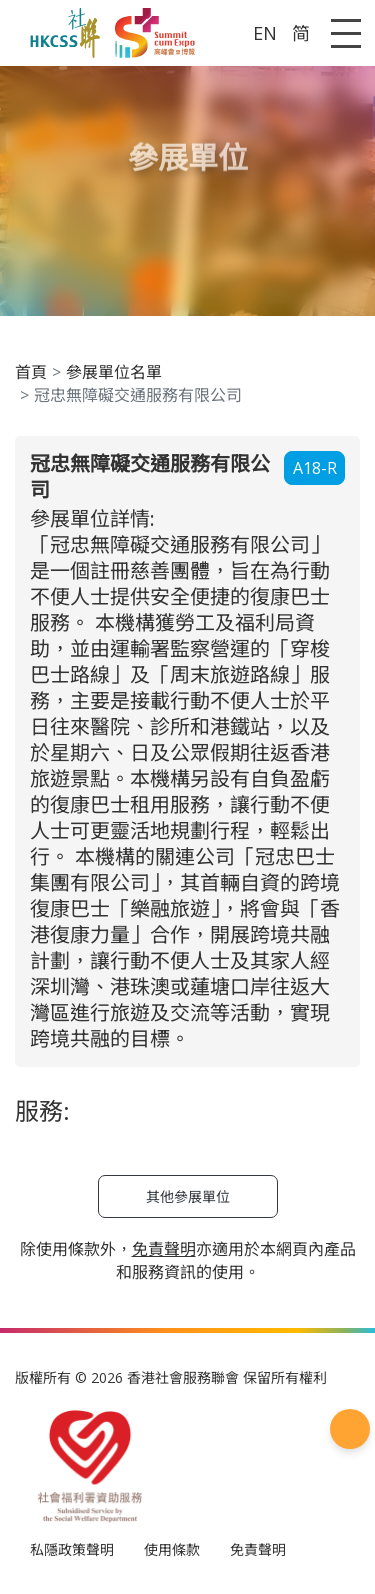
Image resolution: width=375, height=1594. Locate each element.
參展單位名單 (114, 372)
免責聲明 (258, 1549)
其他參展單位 (188, 1196)
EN (265, 33)
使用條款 (172, 1549)
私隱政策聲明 (72, 1549)
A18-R (315, 468)
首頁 (31, 372)
